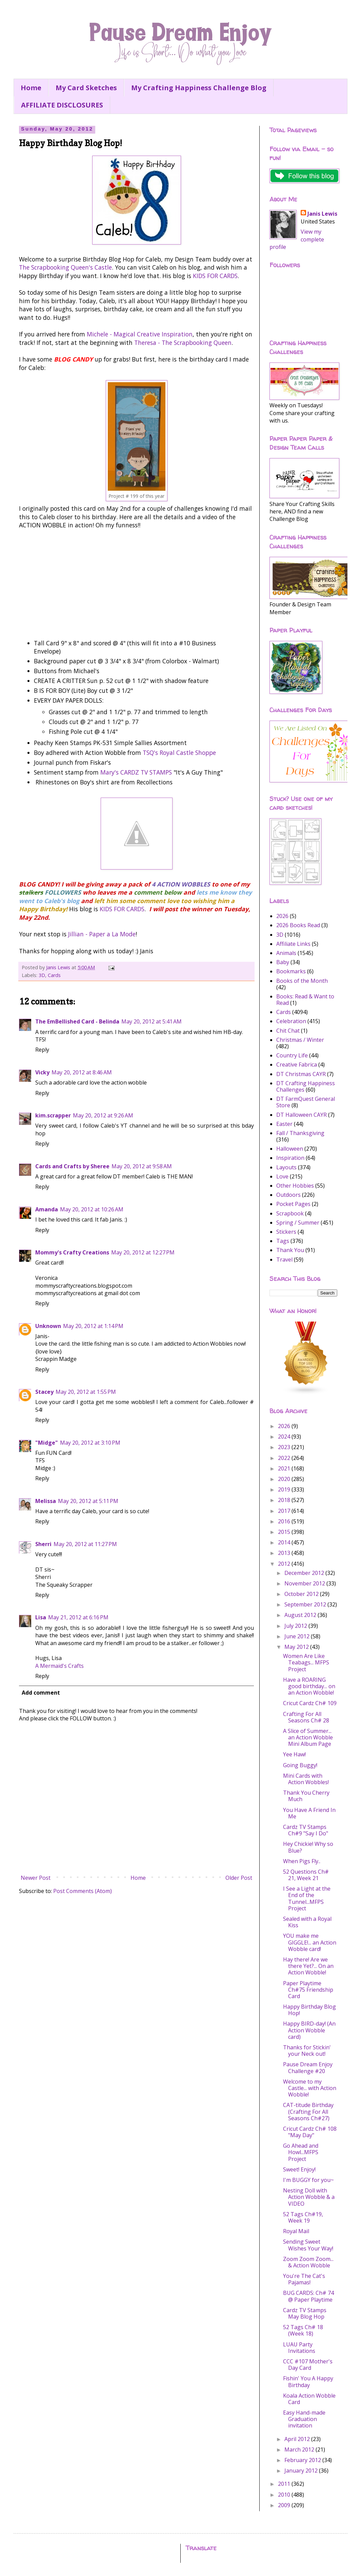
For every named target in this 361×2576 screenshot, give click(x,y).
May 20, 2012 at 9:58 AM (142, 1166)
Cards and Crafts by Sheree (72, 1166)
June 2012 (297, 1636)
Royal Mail (296, 2231)
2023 (285, 1447)
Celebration (291, 1021)
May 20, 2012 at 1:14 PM (93, 1326)
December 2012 (304, 1573)
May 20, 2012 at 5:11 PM (88, 1501)
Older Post (238, 1877)
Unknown (48, 1326)
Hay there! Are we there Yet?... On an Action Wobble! (308, 1966)
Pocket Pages (293, 1204)
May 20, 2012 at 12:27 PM (143, 1252)
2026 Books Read (298, 925)
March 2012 (300, 2449)
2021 (285, 1468)
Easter (284, 1124)
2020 (285, 1479)
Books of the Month (302, 980)
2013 (285, 1553)
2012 (285, 1563)
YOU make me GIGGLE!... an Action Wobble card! (309, 1942)
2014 (285, 1542)
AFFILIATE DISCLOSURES (62, 105)
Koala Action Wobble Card (309, 2399)
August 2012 (301, 1615)
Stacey (44, 1392)
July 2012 (296, 1625)
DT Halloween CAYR (301, 1114)
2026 (282, 916)
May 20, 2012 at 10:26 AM (91, 1209)
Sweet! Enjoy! (299, 2169)
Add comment (41, 1692)
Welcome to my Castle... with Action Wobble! (309, 2088)
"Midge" (46, 1442)
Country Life (292, 1055)
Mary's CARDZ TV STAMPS (136, 772)
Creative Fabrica (296, 1064)
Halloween (289, 1148)
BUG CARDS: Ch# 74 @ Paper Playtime (308, 2296)
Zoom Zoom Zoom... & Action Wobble (308, 2262)
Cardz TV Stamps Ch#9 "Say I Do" (305, 1830)
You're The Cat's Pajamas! (304, 2279)
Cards (54, 975)
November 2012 (305, 1583)
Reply (42, 1049)
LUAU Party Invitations (299, 2348)
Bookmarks (291, 971)
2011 (285, 2483)
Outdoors (288, 1194)
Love (282, 1176)
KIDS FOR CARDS (215, 276)
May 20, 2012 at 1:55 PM (86, 1392)
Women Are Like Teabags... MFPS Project (306, 1662)
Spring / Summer (297, 1222)
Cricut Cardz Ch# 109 (310, 1703)
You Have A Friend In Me (309, 1813)
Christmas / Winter (300, 1039)
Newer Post (36, 1877)
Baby (282, 962)
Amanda (46, 1209)
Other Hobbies (295, 1185)
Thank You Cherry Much (306, 1796)
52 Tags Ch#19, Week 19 (303, 2217)
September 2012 (305, 1604)
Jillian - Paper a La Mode (102, 934)
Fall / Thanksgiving (300, 1133)
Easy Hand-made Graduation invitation (304, 2419)
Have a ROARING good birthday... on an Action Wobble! (309, 1686)
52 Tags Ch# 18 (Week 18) (303, 2330)
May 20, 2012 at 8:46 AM (82, 1072)
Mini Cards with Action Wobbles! (306, 1779)
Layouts (286, 1167)
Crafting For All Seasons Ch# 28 (306, 1717)
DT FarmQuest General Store (305, 1102)
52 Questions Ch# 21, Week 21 (306, 1875)
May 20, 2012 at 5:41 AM (151, 1021)
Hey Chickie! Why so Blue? (308, 1847)
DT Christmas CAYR (301, 1074)
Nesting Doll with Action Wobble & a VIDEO (309, 2197)
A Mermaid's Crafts (59, 1666)
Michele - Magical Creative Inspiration (140, 334)
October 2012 (302, 1594)
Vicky (42, 1072)
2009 (285, 2505)
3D (42, 975)
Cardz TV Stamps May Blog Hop (304, 2313)
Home (31, 87)
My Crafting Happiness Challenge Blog (198, 87)
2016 (285, 1521)
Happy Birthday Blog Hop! (309, 2010)
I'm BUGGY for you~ (308, 2180)
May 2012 (297, 1647)
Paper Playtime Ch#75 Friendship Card (308, 1989)
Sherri (43, 1544)
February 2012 (303, 2460)
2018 (285, 1500)
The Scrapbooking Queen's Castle (65, 267)
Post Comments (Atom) (82, 1891)
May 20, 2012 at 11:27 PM (85, 1544)
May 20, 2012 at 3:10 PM (90, 1442)
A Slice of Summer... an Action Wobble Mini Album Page (308, 1737)
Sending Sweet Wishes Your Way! (308, 2245)
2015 (285, 1532)
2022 (285, 1458)
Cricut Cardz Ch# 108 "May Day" (310, 2132)
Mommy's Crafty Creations (72, 1252)
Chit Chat (288, 1030)
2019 (285, 1489)
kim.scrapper (53, 1115)
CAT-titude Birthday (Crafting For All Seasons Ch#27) (308, 2111)
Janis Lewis (322, 213)
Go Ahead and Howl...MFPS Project (300, 2152)
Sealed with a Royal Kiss (307, 1922)
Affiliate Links (293, 944)
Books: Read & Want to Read (305, 1000)
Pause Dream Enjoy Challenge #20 (308, 2067)
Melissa (45, 1501)
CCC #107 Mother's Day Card (308, 2365)
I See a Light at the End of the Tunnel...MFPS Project (306, 1898)
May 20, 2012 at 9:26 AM (103, 1115)
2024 (285, 1436)
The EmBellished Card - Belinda (77, 1021)
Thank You (290, 1250)
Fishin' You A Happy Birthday (308, 2381)
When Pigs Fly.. (301, 1861)
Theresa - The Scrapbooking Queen (183, 342)
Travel (284, 1259)
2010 (285, 2494)
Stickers (286, 1231)
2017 (285, 1511)
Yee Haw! (294, 1754)
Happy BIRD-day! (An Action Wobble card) (309, 2030)
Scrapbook (290, 1213)
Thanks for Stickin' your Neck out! (307, 2050)
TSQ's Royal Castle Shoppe (179, 752)
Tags (282, 1241)
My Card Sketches (86, 87)
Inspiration (290, 1158)
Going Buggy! (300, 1765)
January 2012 (301, 2470)
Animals (286, 953)
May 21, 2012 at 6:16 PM (78, 1617)
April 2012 (297, 2439)
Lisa (40, 1617)
